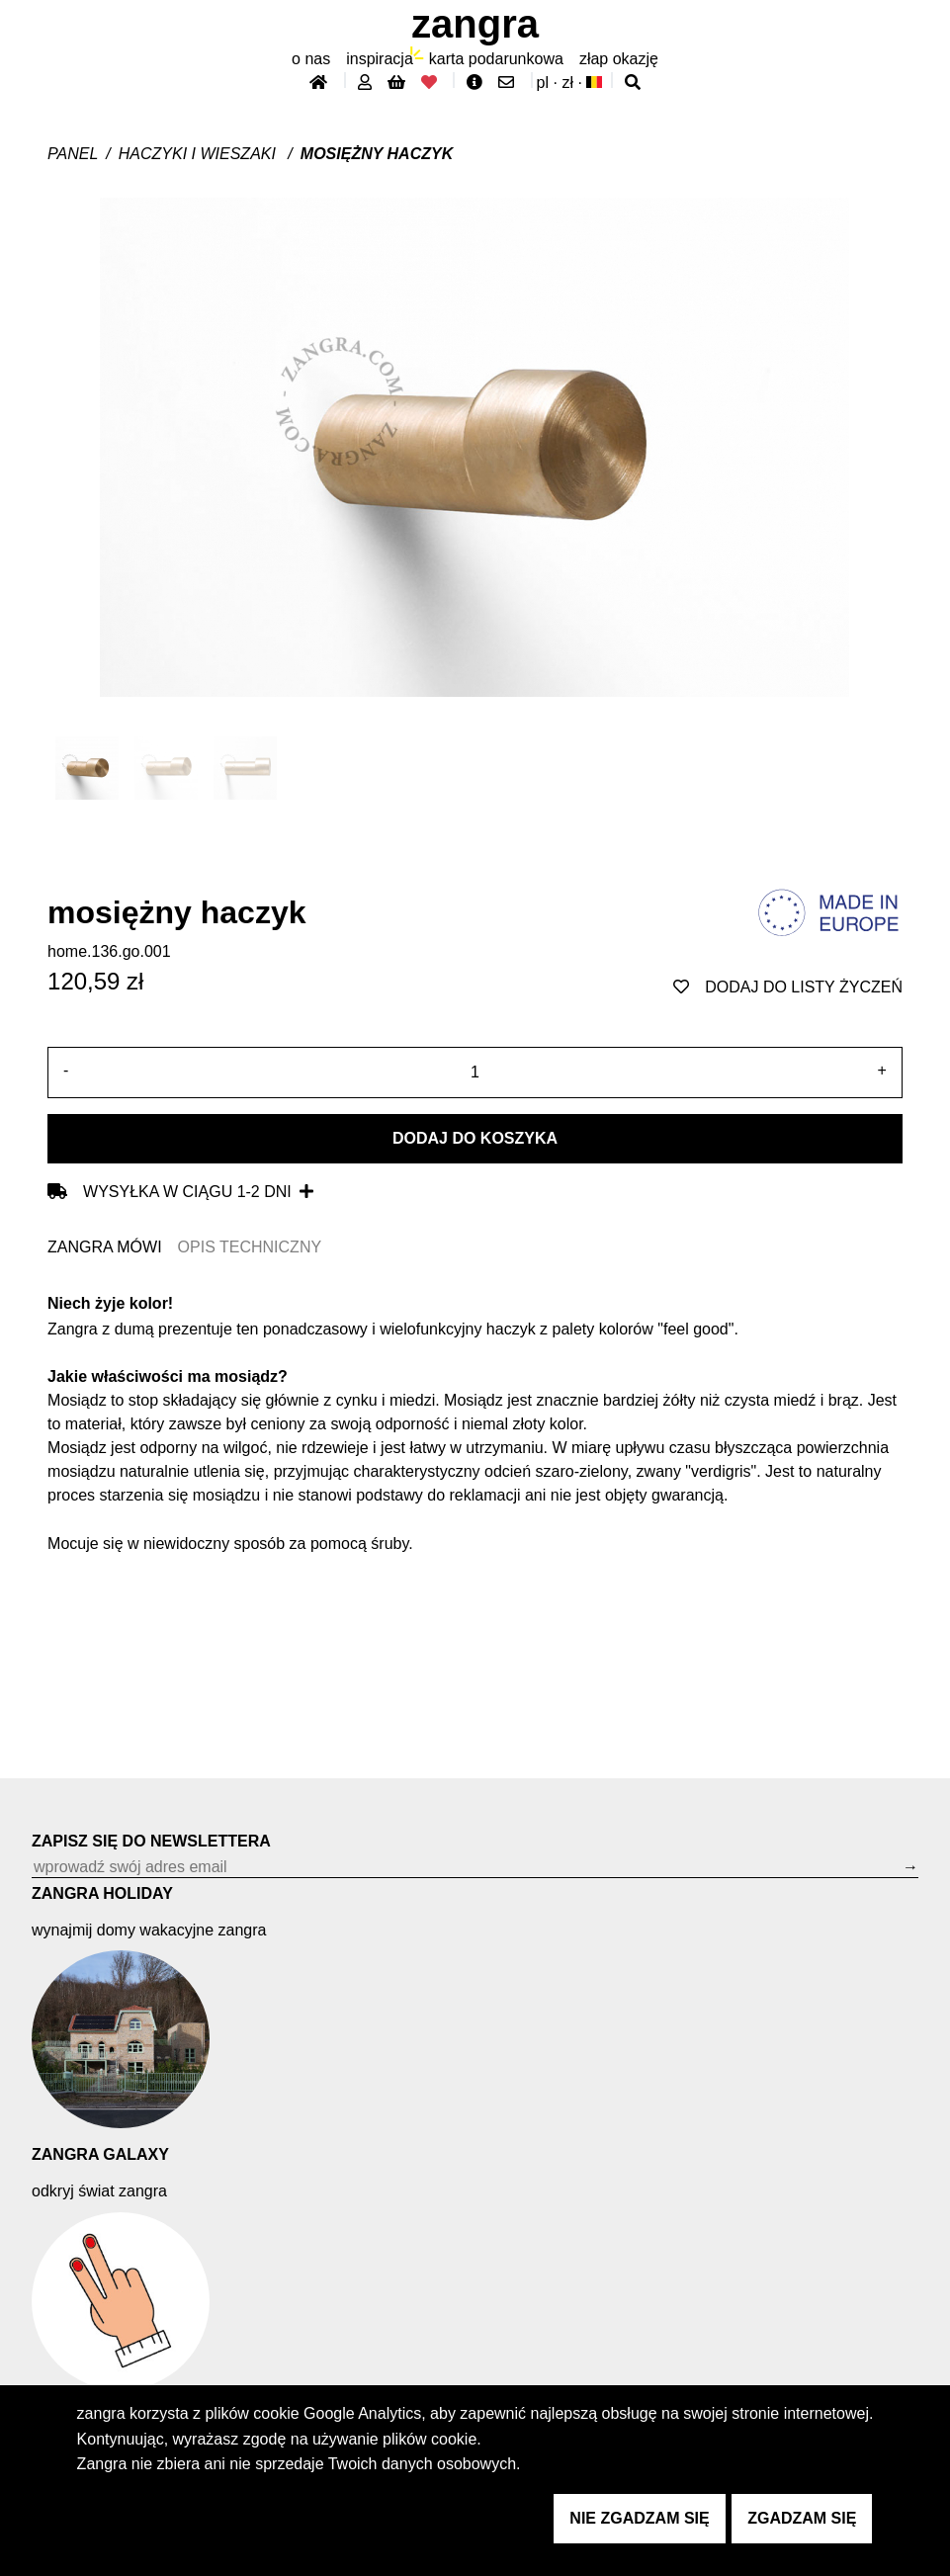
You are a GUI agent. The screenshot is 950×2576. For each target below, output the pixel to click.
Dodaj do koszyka (475, 1138)
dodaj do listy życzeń (788, 987)
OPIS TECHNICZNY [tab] (250, 1247)
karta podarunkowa (496, 58)
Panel (72, 153)
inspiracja (379, 58)
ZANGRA (475, 23)
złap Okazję (618, 58)
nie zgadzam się (639, 2518)
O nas (311, 58)
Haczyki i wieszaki (200, 153)
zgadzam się (801, 2518)
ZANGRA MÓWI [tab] (104, 1247)
